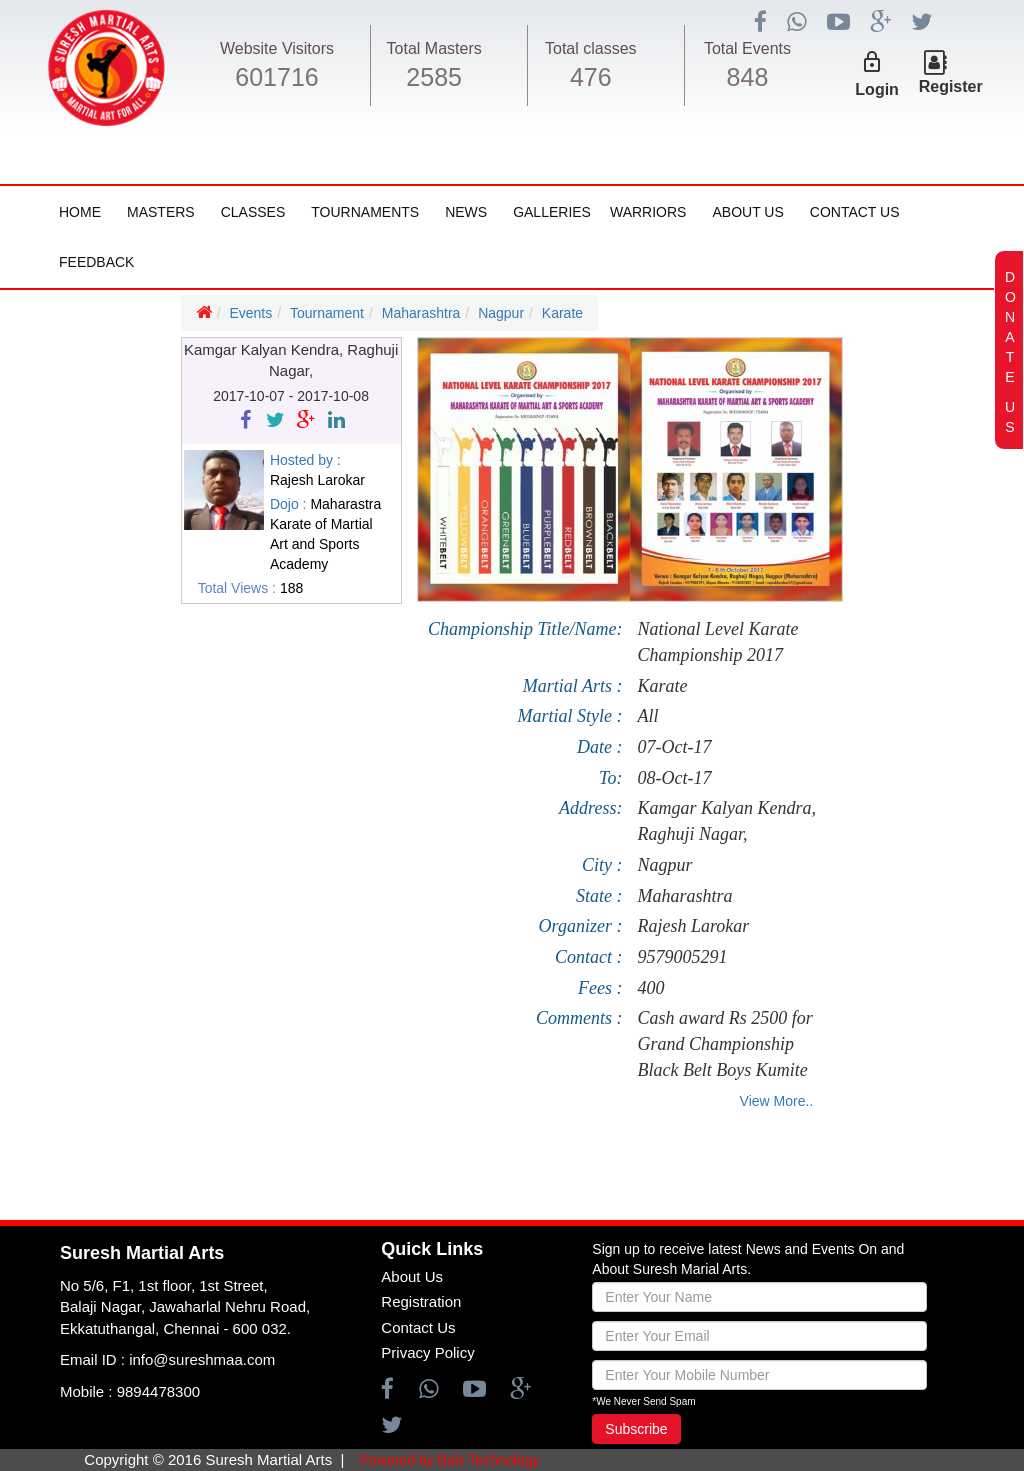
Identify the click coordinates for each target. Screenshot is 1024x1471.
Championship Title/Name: (525, 629)
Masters (161, 212)
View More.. (777, 1101)
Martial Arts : (573, 686)
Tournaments (365, 212)
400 (650, 988)
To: (610, 778)
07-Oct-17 (674, 747)
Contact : (589, 957)
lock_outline (872, 62)
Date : (599, 747)
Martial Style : (569, 716)
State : (599, 896)
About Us (747, 212)
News (466, 212)
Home (80, 212)
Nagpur (501, 313)
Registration (421, 1301)
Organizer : (581, 926)
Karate (562, 313)
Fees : (600, 988)
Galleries (552, 212)
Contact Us (855, 212)
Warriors (648, 212)
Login (877, 89)
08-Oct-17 (674, 778)
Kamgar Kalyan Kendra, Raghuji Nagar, (726, 821)
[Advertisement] (120, 854)
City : (602, 865)
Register (951, 86)
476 (591, 77)
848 (748, 77)
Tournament (327, 313)
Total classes (591, 48)
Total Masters (434, 48)
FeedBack (96, 262)
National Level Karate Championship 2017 (717, 642)
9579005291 (682, 957)
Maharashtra (421, 313)
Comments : (579, 1018)
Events (250, 313)
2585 (434, 77)
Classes (253, 212)
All (647, 716)
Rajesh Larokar (693, 926)
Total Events (747, 48)
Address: (590, 808)
